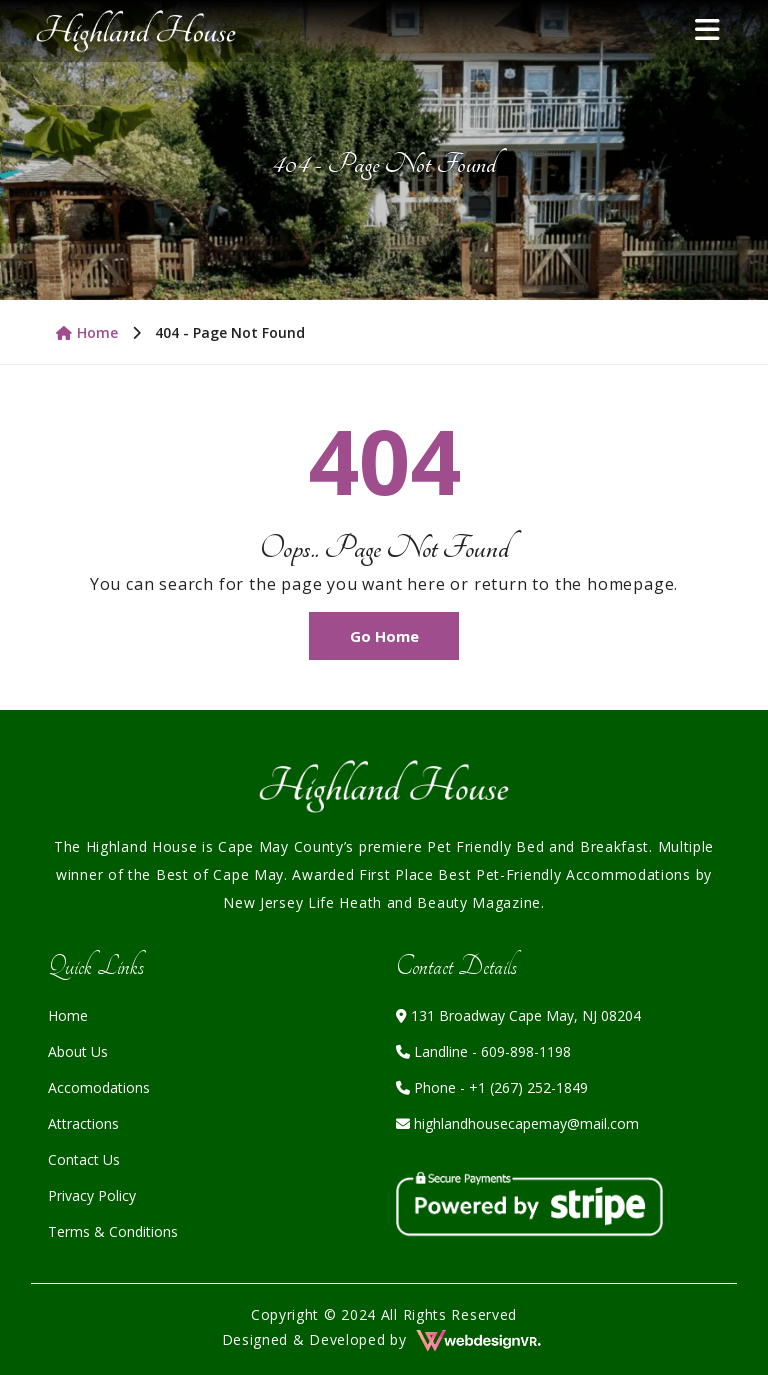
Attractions (83, 1123)
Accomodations (99, 1087)
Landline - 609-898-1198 (483, 1051)
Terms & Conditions (113, 1231)
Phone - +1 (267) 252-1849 (492, 1087)
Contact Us (84, 1159)
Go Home (384, 636)
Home (87, 332)
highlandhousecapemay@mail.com (517, 1123)
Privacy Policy (92, 1195)
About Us (78, 1051)
